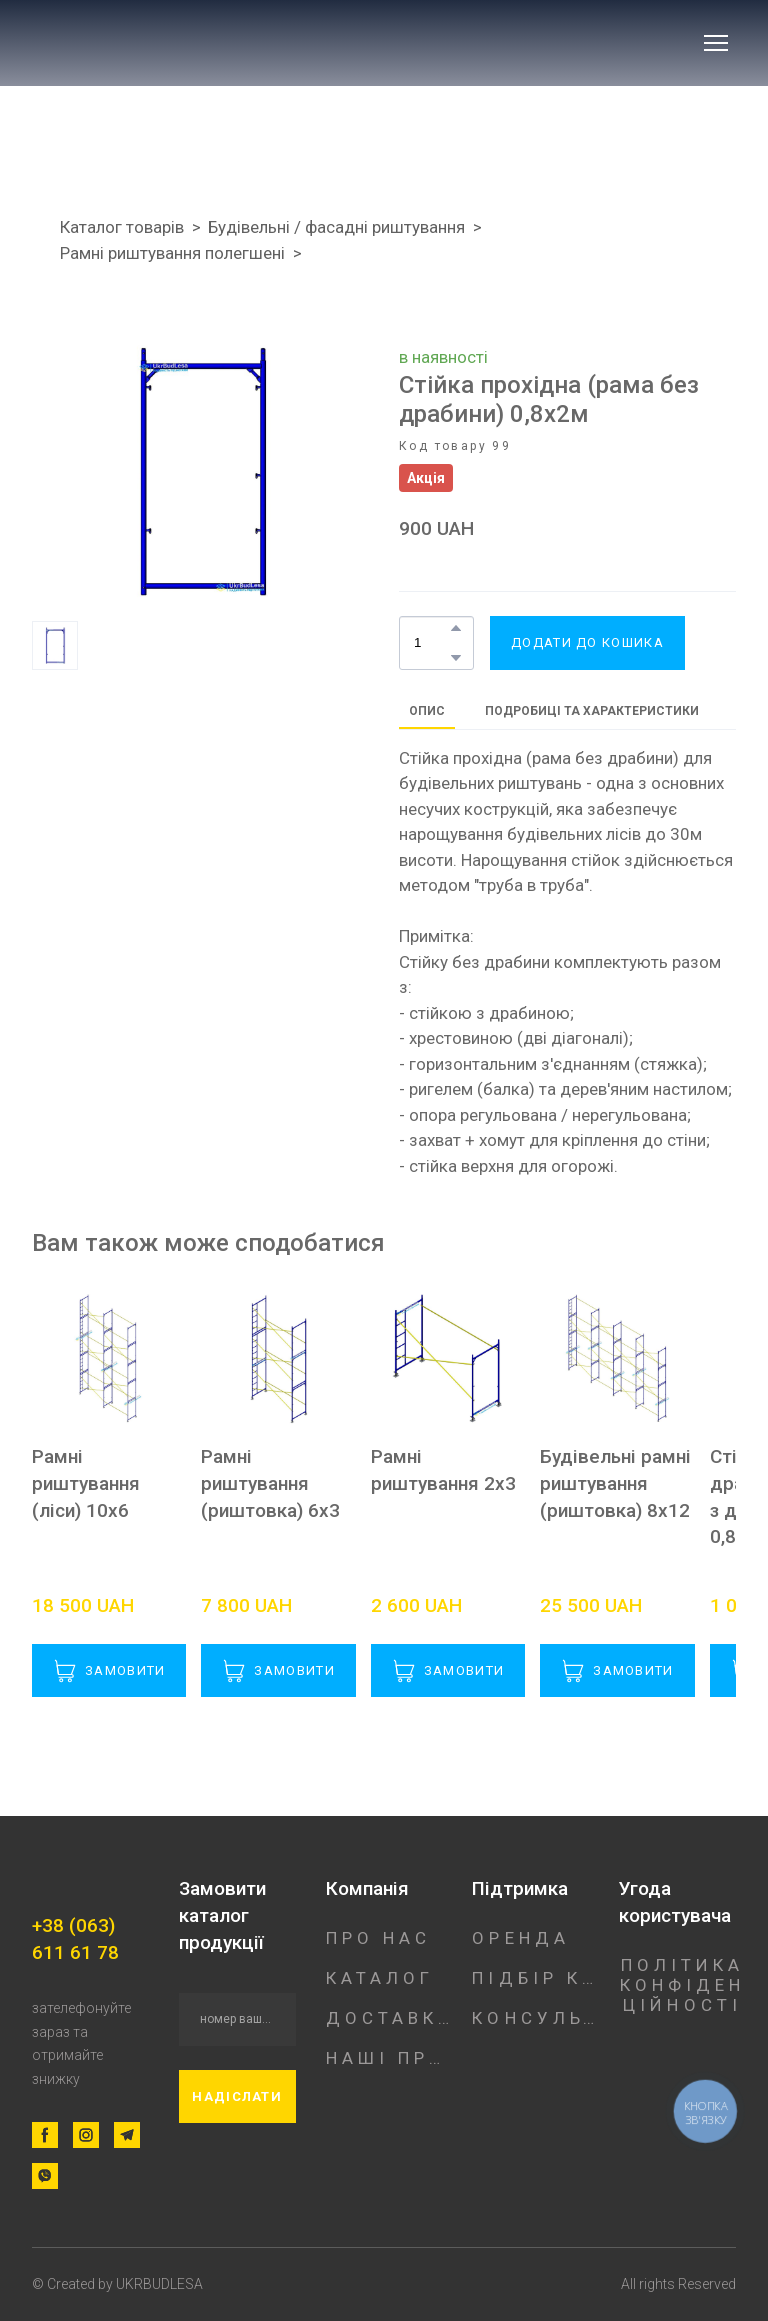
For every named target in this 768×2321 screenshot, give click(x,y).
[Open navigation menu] (716, 43)
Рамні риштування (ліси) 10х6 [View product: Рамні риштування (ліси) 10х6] (86, 1483)
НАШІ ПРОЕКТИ (389, 2058)
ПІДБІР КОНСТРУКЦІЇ (535, 1978)
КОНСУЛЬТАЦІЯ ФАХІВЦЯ (535, 2018)
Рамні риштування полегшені (172, 253)
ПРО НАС (379, 1938)
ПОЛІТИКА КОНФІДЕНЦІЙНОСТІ (683, 1985)
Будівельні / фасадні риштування (336, 227)
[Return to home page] (165, 43)
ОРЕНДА (521, 1938)
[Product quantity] (431, 643)
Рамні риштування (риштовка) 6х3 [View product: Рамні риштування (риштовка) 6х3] (270, 1483)
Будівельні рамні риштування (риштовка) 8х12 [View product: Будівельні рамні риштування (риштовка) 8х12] (615, 1483)
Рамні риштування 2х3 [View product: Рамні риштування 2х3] (443, 1470)
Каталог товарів (122, 227)
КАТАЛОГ (380, 1978)
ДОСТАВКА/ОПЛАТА (389, 2018)
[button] (456, 628)
